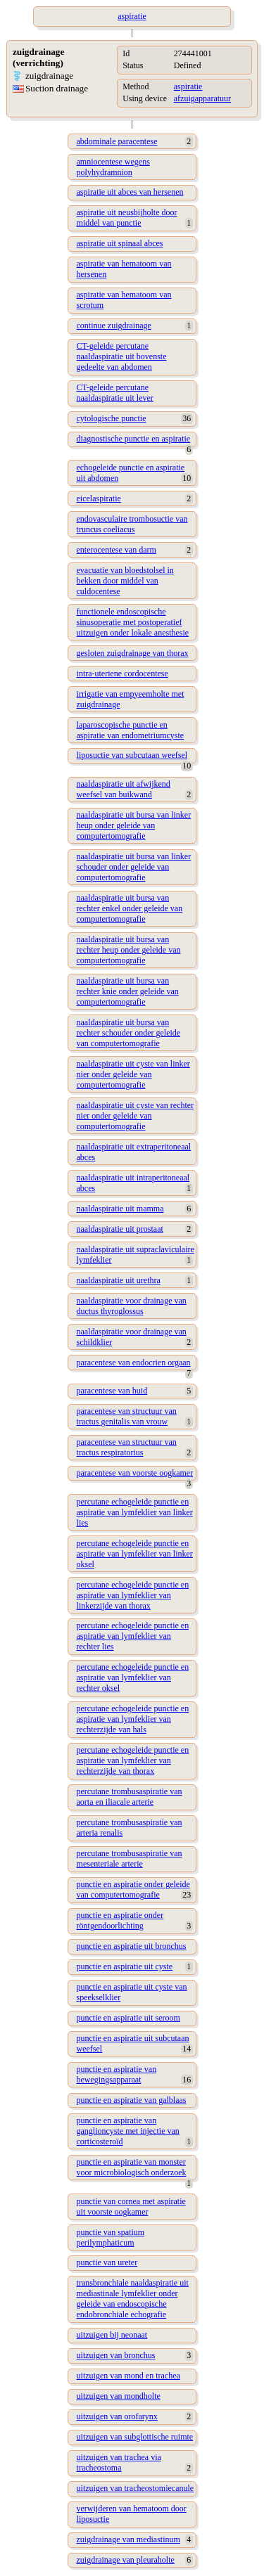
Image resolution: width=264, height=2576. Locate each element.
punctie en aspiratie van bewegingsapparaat (117, 2074)
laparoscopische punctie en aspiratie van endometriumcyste (130, 730)
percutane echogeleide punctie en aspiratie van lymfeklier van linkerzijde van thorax (133, 1595)
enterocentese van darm (116, 550)
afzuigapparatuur (202, 98)
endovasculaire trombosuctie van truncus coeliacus (132, 524)
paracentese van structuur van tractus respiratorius (127, 1447)
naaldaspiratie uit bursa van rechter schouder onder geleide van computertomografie (129, 1032)
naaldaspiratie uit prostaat (120, 1229)
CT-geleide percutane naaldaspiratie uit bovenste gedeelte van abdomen (122, 356)
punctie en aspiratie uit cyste (125, 1966)
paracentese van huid (112, 1391)
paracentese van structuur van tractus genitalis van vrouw (127, 1416)
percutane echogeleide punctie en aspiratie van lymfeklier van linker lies (135, 1512)
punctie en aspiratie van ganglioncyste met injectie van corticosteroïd (128, 2130)
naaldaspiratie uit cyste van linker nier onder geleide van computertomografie (133, 1074)
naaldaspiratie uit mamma (120, 1208)
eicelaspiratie (99, 498)
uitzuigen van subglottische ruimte (135, 2437)
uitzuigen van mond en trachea (128, 2376)
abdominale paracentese (117, 141)
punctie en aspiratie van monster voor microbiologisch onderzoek (132, 2167)
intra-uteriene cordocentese (122, 673)
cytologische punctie (111, 418)
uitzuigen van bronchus (116, 2355)
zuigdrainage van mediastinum (128, 2539)
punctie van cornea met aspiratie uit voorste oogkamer (131, 2206)
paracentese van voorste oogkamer (135, 1473)
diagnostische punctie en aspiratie (134, 439)
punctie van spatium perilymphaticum (111, 2237)
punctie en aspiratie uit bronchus (132, 1946)
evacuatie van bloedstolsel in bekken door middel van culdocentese (125, 580)
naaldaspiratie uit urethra (119, 1280)
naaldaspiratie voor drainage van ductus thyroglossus (132, 1306)
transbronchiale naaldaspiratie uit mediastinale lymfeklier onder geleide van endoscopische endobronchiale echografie (133, 2298)
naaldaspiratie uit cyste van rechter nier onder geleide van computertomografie (135, 1115)
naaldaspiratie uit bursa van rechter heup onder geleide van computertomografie (129, 949)
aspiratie (188, 86)
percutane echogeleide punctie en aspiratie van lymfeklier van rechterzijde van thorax (133, 1760)
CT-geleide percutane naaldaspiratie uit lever (115, 392)
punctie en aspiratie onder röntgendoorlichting (120, 1920)
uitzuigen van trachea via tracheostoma (119, 2462)
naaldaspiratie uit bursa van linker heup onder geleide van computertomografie (134, 825)
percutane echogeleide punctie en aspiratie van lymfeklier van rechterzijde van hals (133, 1719)
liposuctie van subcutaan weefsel (132, 755)
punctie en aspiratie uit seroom (128, 2018)
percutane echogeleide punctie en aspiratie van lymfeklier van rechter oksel (133, 1677)
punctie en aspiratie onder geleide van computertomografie (133, 1889)
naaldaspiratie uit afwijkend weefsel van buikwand (123, 789)
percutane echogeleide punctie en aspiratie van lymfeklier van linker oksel (135, 1553)
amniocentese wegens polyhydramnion (113, 167)
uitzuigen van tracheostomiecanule (135, 2488)
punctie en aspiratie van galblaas (132, 2100)
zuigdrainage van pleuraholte (126, 2560)
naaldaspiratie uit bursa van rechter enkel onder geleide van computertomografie (130, 908)
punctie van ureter (107, 2262)
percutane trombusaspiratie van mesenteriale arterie (129, 1858)
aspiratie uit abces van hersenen (130, 192)
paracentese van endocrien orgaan (134, 1362)
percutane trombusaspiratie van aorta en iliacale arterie (129, 1796)
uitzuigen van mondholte (119, 2396)
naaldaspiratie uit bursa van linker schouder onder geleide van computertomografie (134, 866)
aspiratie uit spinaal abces (120, 243)
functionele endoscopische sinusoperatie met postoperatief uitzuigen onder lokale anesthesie (133, 622)
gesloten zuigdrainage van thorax (133, 653)
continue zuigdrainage (114, 325)
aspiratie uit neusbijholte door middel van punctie (127, 217)
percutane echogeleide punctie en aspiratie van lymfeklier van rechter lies (133, 1636)
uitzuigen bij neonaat (112, 2335)
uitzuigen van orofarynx (117, 2416)
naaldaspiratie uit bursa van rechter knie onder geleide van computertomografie (128, 991)
